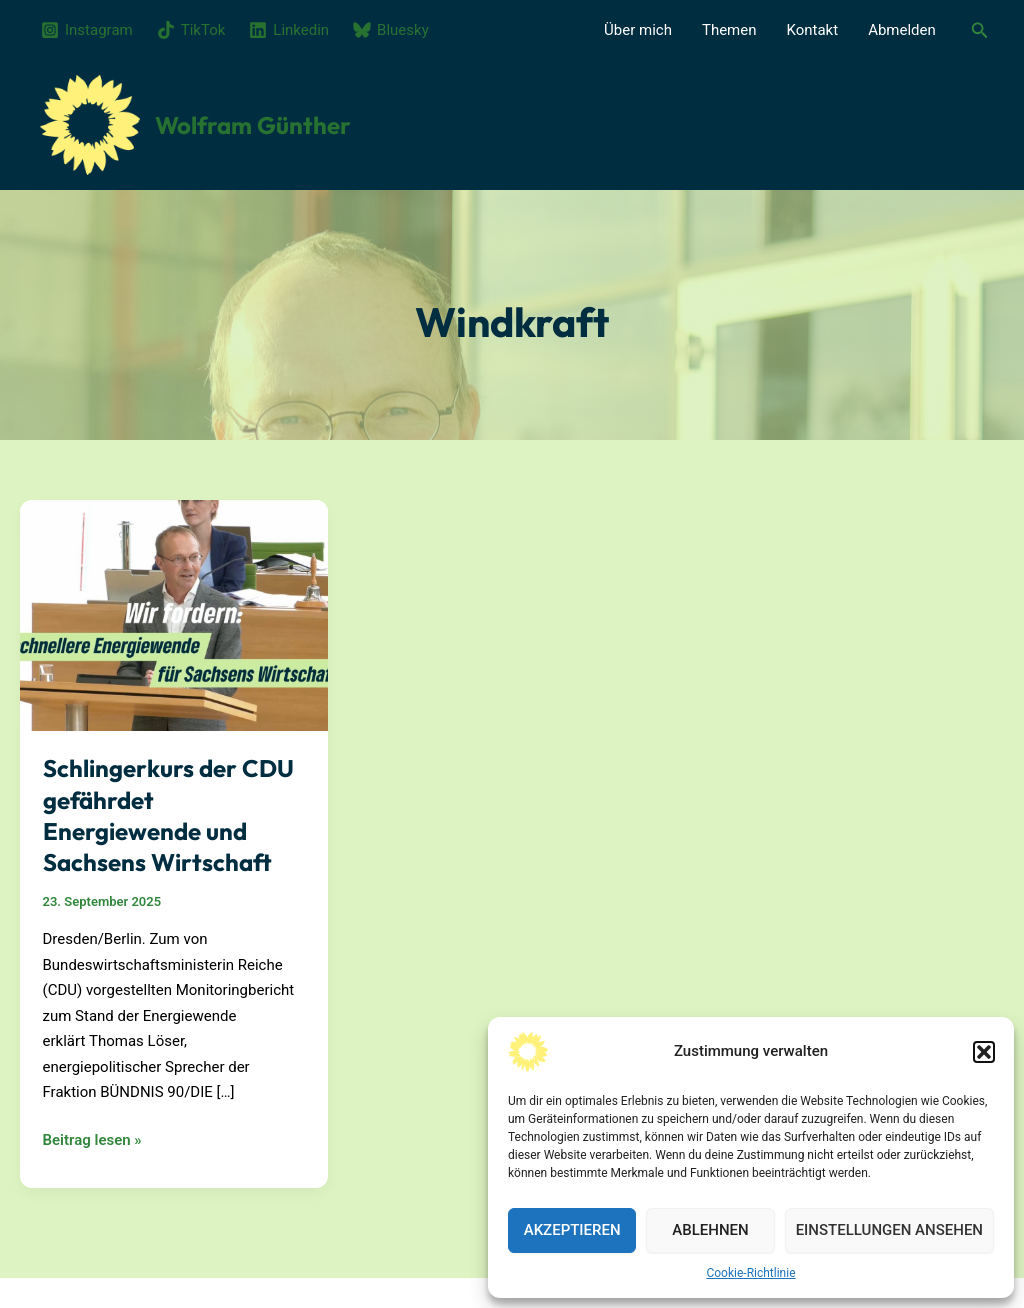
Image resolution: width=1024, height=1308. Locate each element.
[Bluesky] (391, 30)
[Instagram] (87, 30)
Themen (729, 30)
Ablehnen (710, 1230)
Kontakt (813, 30)
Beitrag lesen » (92, 1141)
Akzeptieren (572, 1230)
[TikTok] (191, 30)
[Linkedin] (289, 30)
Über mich (638, 30)
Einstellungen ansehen (889, 1230)
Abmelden (902, 30)
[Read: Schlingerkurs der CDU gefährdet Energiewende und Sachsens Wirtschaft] (174, 614)
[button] (984, 1052)
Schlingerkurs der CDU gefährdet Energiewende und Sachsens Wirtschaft (168, 815)
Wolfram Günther (253, 125)
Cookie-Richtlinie (750, 1273)
